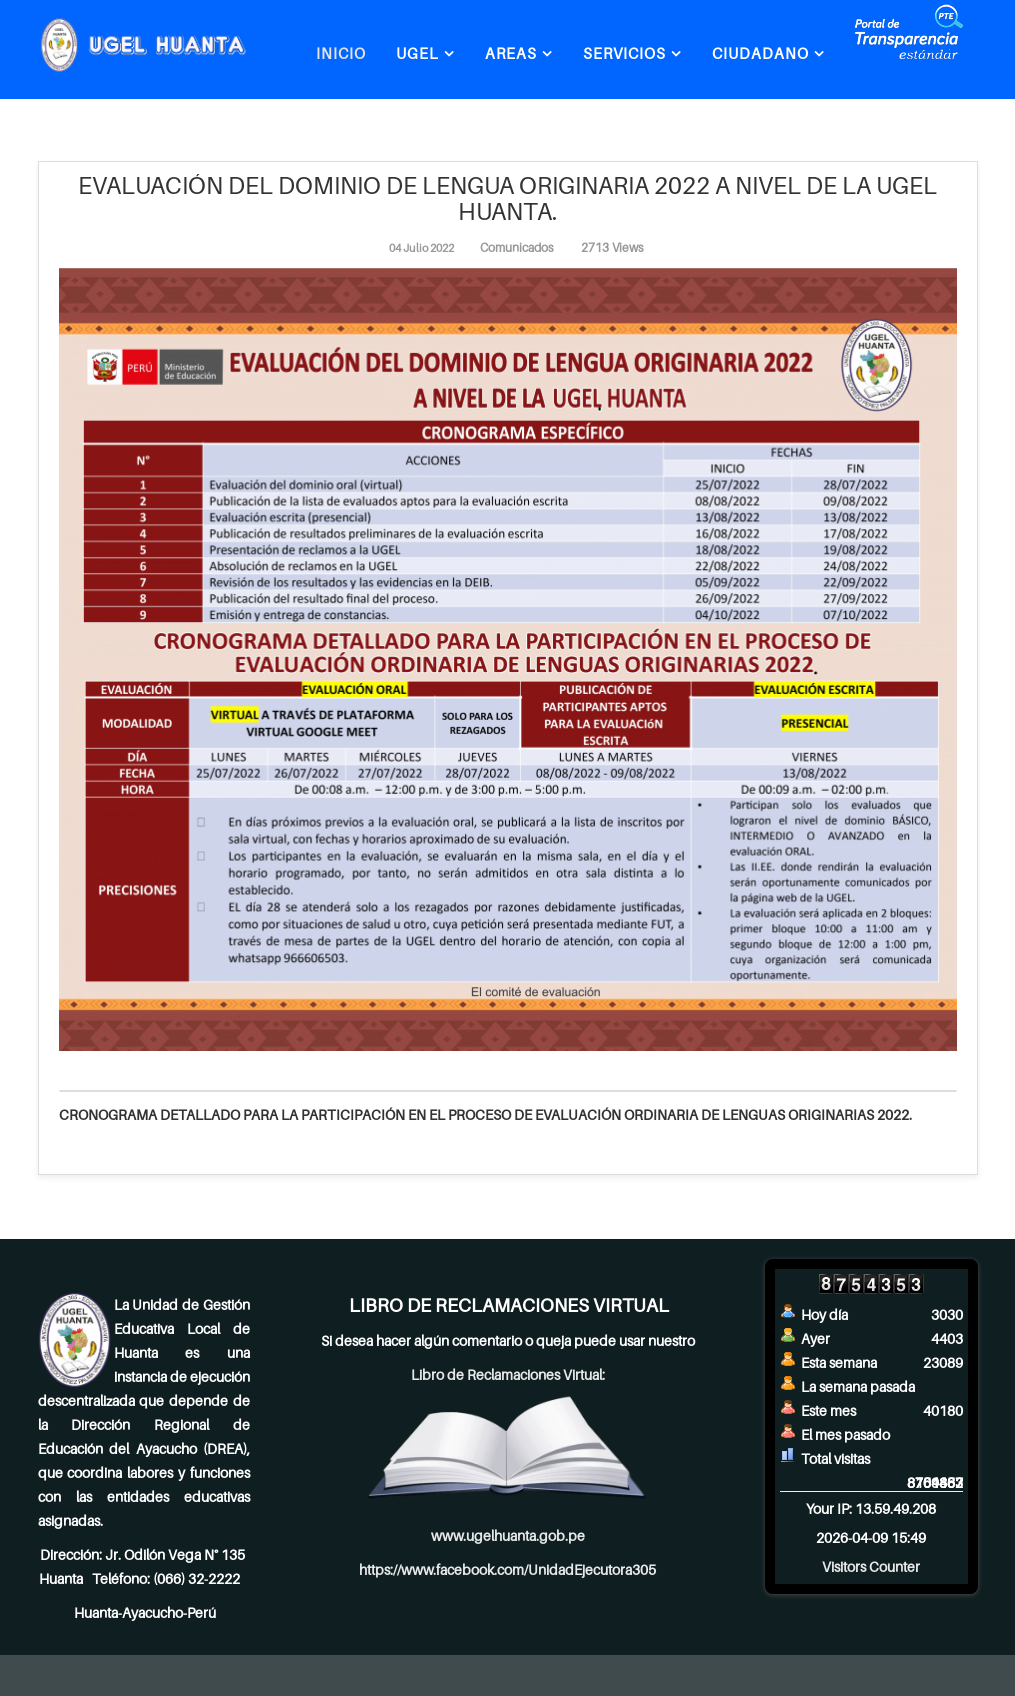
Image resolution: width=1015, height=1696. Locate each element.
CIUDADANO (760, 53)
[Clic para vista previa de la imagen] (508, 659)
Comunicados (517, 247)
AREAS (511, 53)
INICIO (341, 53)
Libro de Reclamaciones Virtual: (508, 1374)
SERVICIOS (624, 53)
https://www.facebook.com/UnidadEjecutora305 (507, 1569)
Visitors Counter (871, 1566)
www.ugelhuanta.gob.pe (508, 1535)
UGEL (417, 53)
